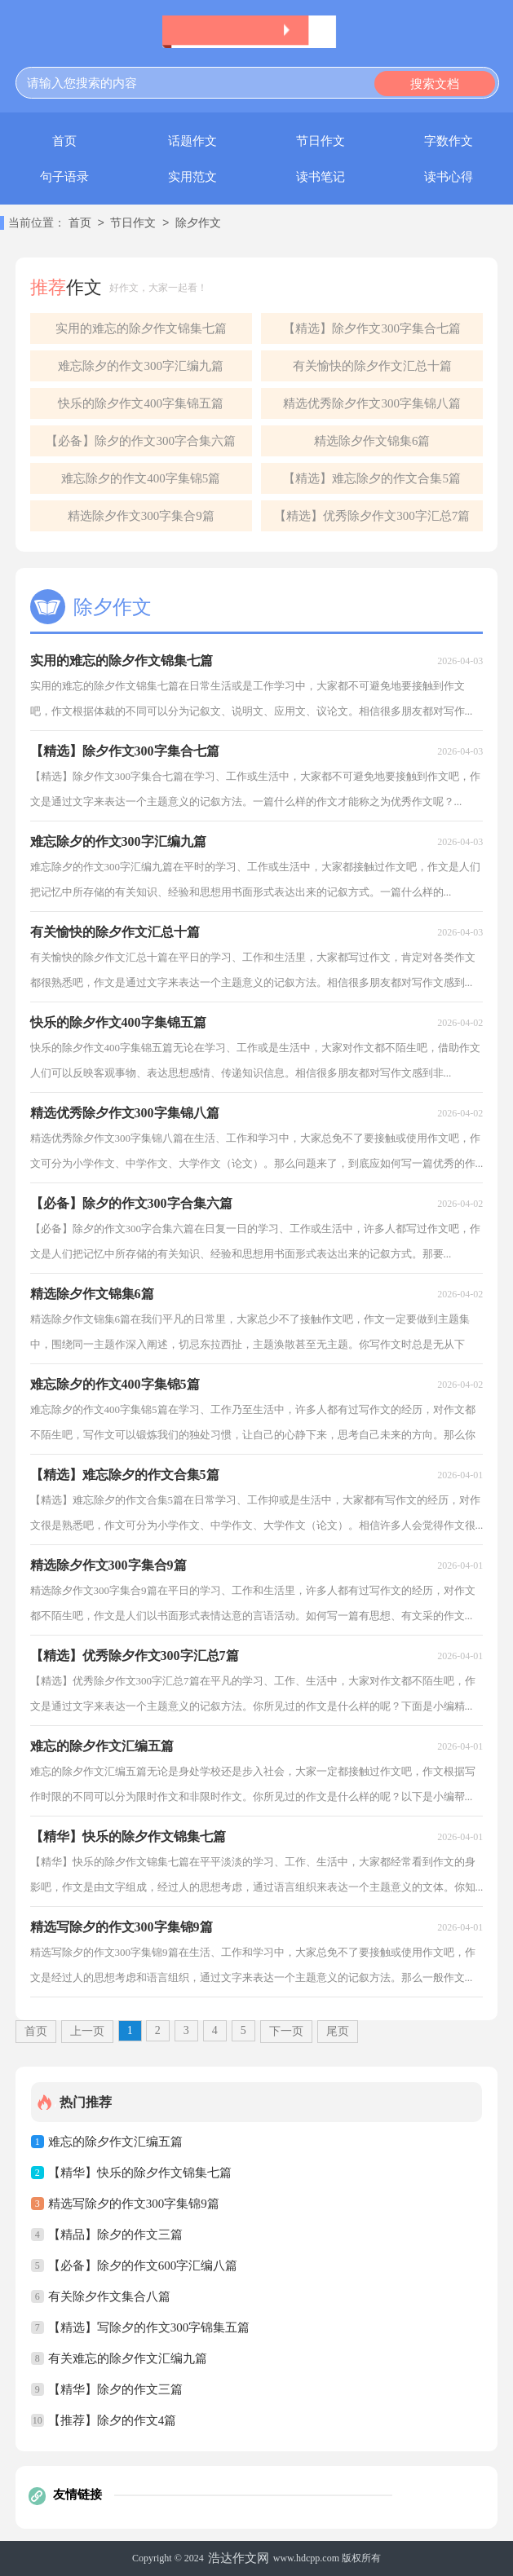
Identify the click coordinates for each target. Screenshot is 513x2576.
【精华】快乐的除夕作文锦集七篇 (140, 2172)
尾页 (337, 2031)
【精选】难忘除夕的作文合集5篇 (372, 478)
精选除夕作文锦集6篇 (372, 440)
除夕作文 (198, 224)
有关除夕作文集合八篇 (109, 2296)
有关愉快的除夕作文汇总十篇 (372, 365)
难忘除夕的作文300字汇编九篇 (140, 365)
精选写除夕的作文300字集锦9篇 (133, 2203)
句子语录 (64, 176)
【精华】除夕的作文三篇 (115, 2389)
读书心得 (448, 176)
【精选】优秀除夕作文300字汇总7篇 (372, 515)
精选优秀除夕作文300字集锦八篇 (372, 403)
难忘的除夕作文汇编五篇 (115, 2141)
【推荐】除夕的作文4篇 (112, 2420)
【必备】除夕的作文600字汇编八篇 (143, 2265)
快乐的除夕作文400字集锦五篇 (140, 403)
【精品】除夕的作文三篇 (115, 2234)
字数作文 (448, 141)
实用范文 (192, 176)
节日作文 (320, 141)
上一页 (87, 2031)
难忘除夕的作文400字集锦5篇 (140, 478)
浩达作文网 (238, 2558)
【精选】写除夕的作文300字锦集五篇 (149, 2327)
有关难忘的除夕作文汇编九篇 (127, 2358)
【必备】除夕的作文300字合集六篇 (141, 440)
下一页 (286, 2031)
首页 (64, 141)
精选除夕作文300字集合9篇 (141, 515)
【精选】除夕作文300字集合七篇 (372, 328)
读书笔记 (320, 176)
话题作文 (192, 141)
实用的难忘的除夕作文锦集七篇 (141, 328)
